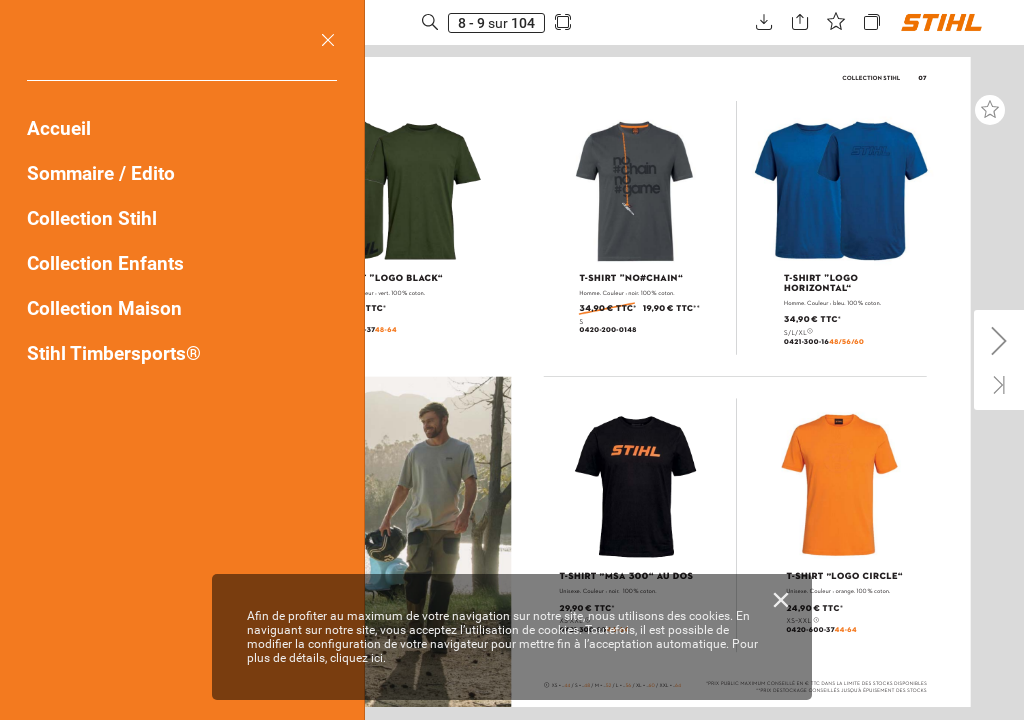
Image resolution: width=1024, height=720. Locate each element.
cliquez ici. (358, 658)
